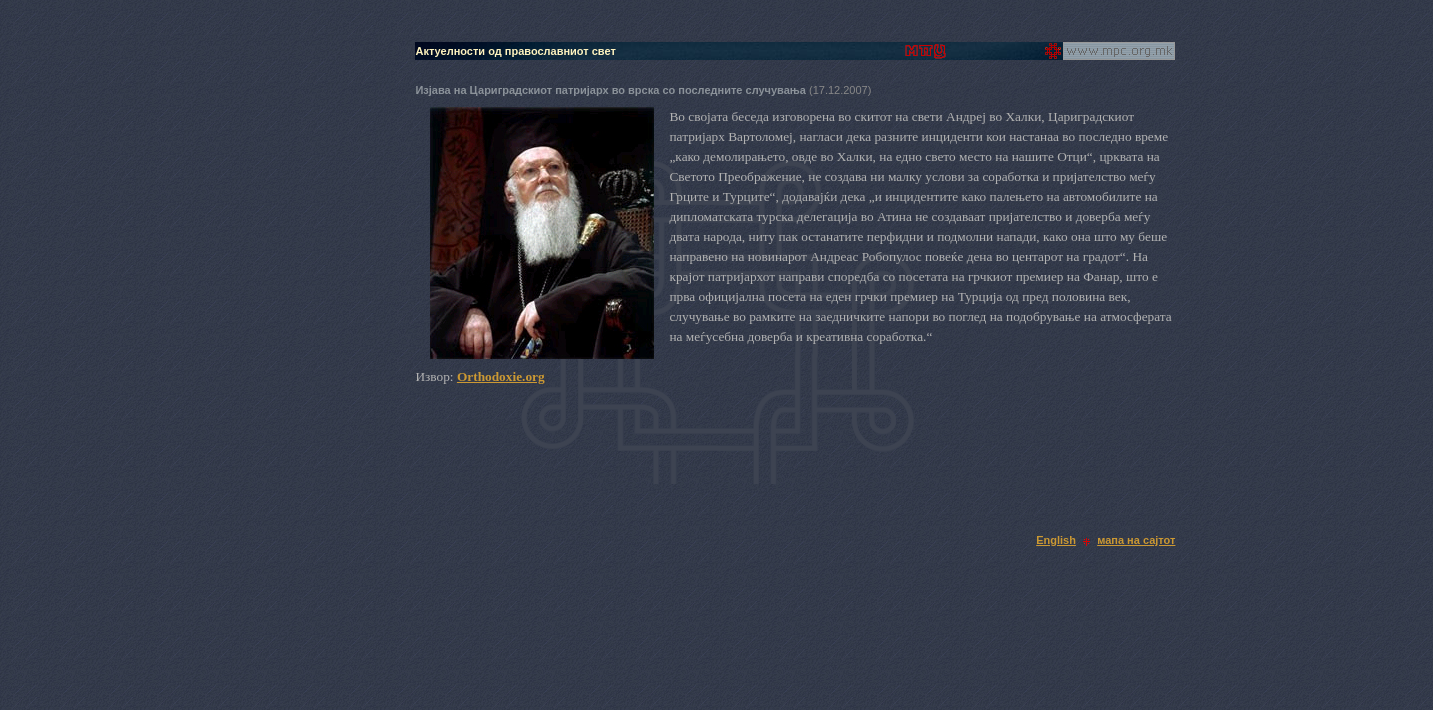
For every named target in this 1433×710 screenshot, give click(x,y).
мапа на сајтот (1136, 540)
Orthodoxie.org (501, 376)
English (1056, 540)
